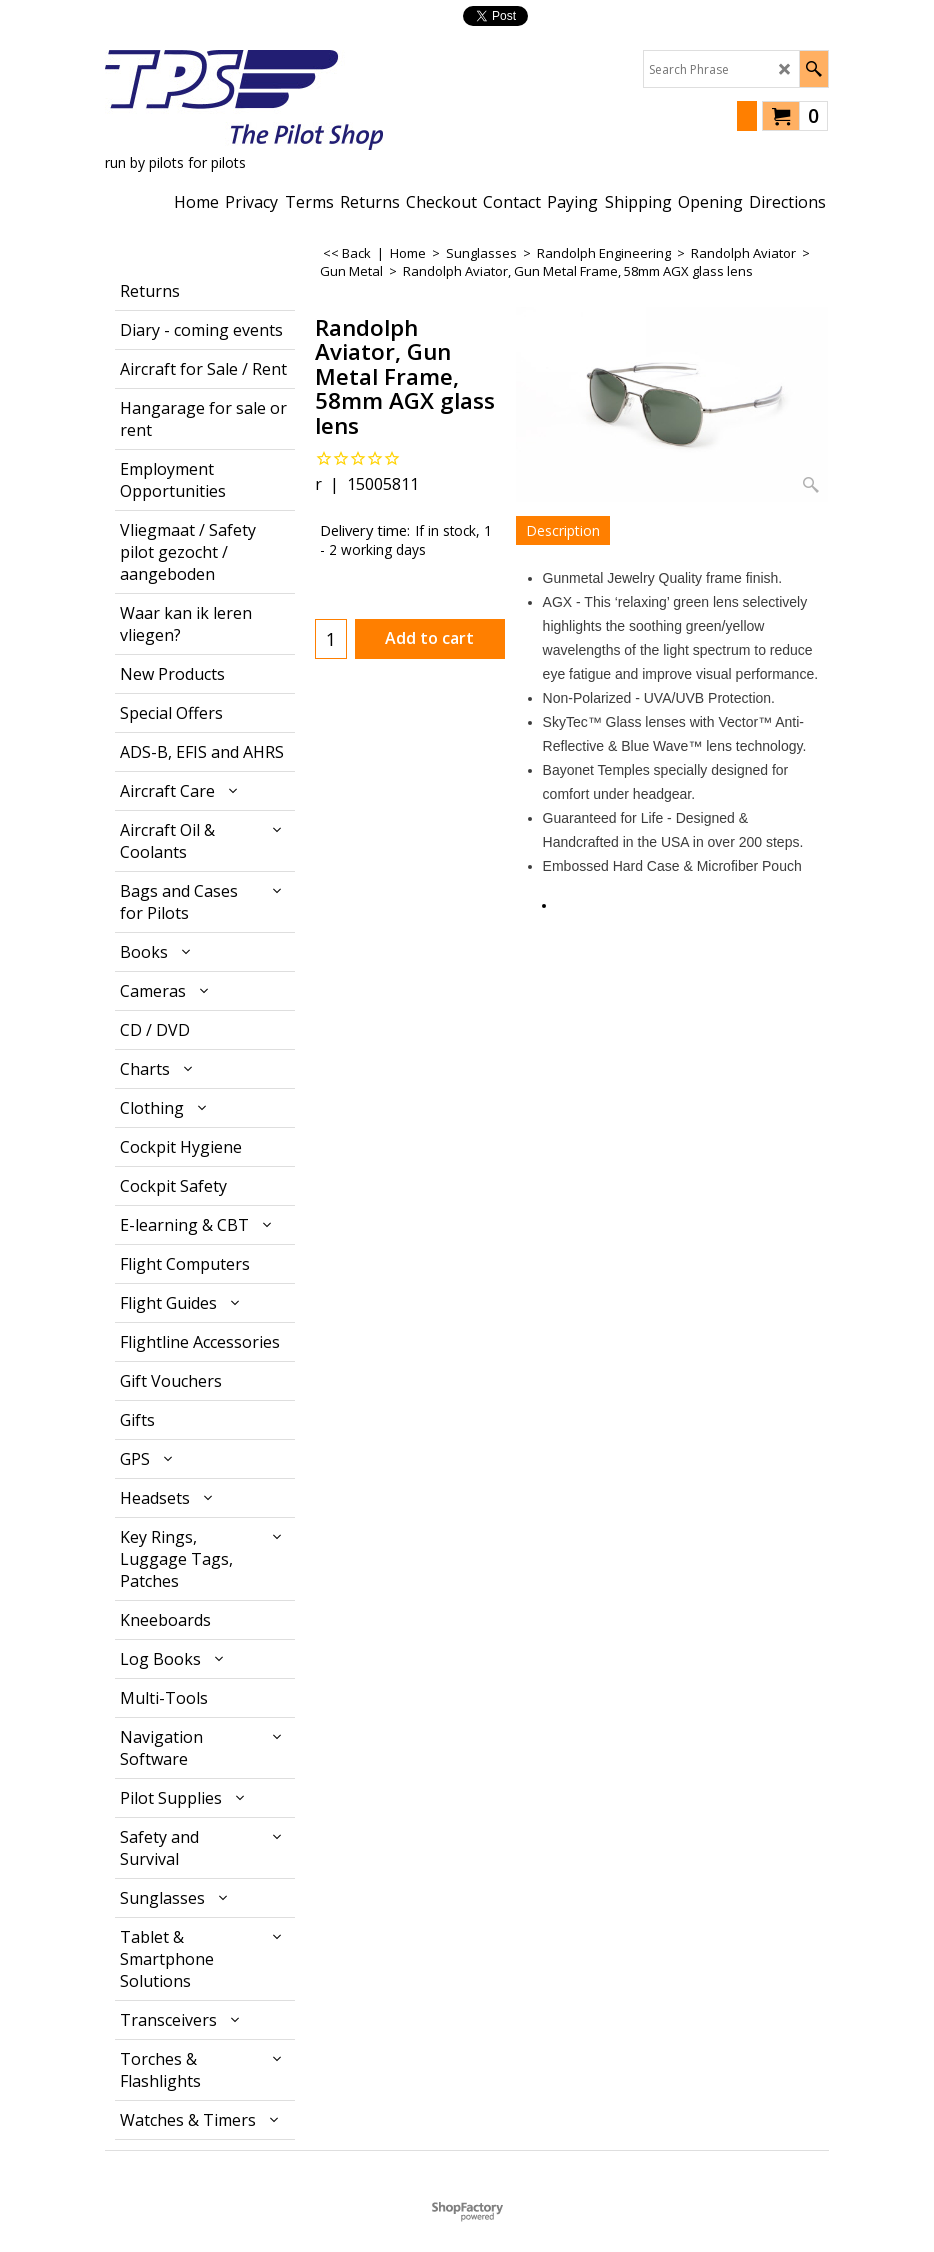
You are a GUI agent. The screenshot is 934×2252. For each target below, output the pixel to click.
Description (563, 530)
